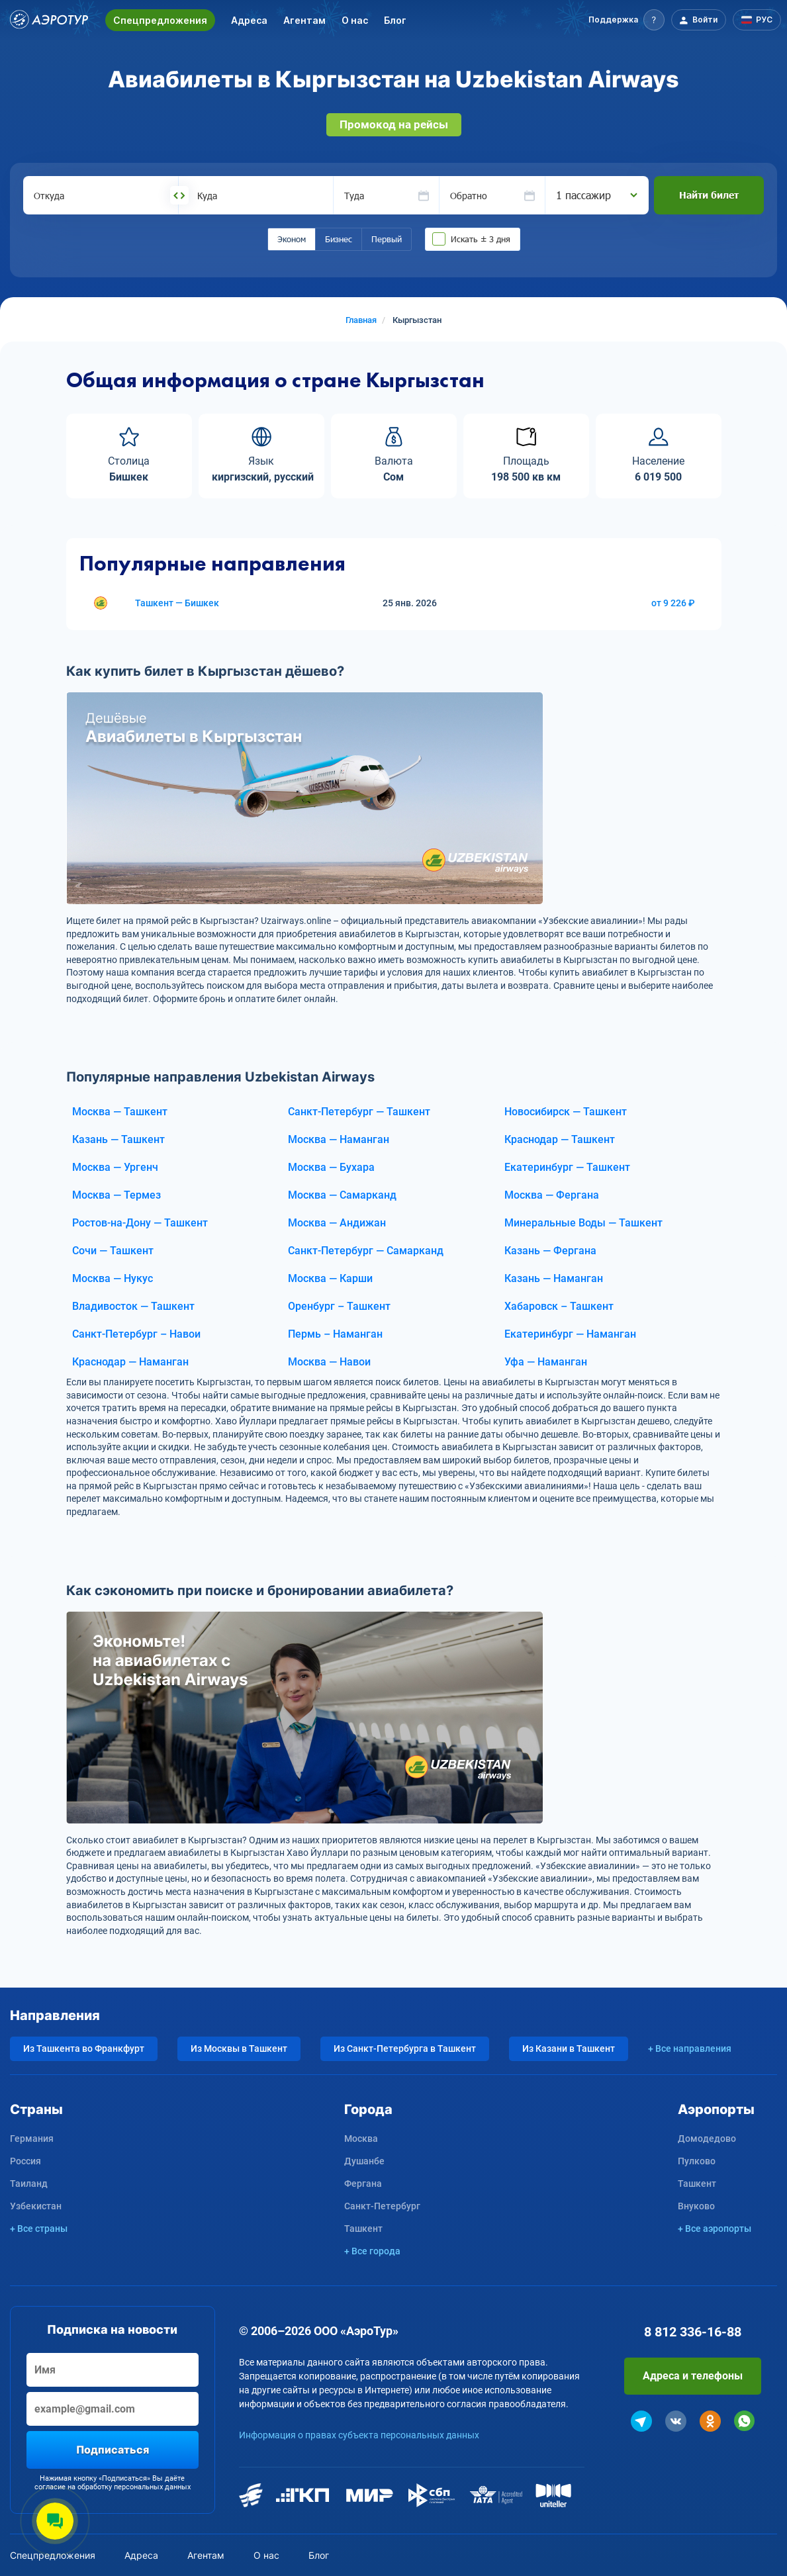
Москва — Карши (330, 1278)
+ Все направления (689, 2048)
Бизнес (338, 239)
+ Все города (372, 2251)
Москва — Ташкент (119, 1111)
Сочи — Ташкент (113, 1250)
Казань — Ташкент (118, 1139)
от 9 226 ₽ (673, 603)
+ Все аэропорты (714, 2228)
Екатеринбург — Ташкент (567, 1167)
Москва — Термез (116, 1195)
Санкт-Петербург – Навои (136, 1334)
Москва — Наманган (338, 1139)
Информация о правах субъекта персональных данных (359, 2435)
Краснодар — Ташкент (559, 1139)
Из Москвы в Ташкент (239, 2048)
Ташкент (363, 2228)
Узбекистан (36, 2206)
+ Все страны (39, 2228)
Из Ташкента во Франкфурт (83, 2048)
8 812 (692, 2332)
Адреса (249, 20)
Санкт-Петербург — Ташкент (359, 1111)
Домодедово (707, 2138)
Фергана (363, 2183)
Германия (32, 2138)
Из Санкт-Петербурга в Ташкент (405, 2048)
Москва (361, 2138)
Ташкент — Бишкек (177, 603)
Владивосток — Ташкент (133, 1306)
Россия (25, 2161)
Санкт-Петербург (382, 2206)
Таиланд (29, 2183)
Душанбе (364, 2161)
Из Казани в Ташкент (568, 2048)
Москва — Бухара (331, 1167)
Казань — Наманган (553, 1278)
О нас (355, 20)
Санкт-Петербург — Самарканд (365, 1250)
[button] (626, 19)
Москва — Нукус (112, 1278)
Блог (395, 20)
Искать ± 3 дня (480, 239)
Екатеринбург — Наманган (570, 1334)
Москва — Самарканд (342, 1195)
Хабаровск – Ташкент (559, 1306)
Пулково (697, 2161)
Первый (386, 239)
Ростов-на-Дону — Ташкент (140, 1223)
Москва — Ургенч (115, 1167)
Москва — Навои (329, 1362)
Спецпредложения (160, 20)
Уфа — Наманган (545, 1362)
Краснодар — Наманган (130, 1362)
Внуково (696, 2206)
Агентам (304, 20)
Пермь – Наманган (335, 1334)
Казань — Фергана (550, 1250)
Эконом (291, 239)
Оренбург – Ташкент (339, 1306)
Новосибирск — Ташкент (565, 1111)
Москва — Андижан (337, 1223)
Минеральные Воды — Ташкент (583, 1223)
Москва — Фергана (551, 1195)
